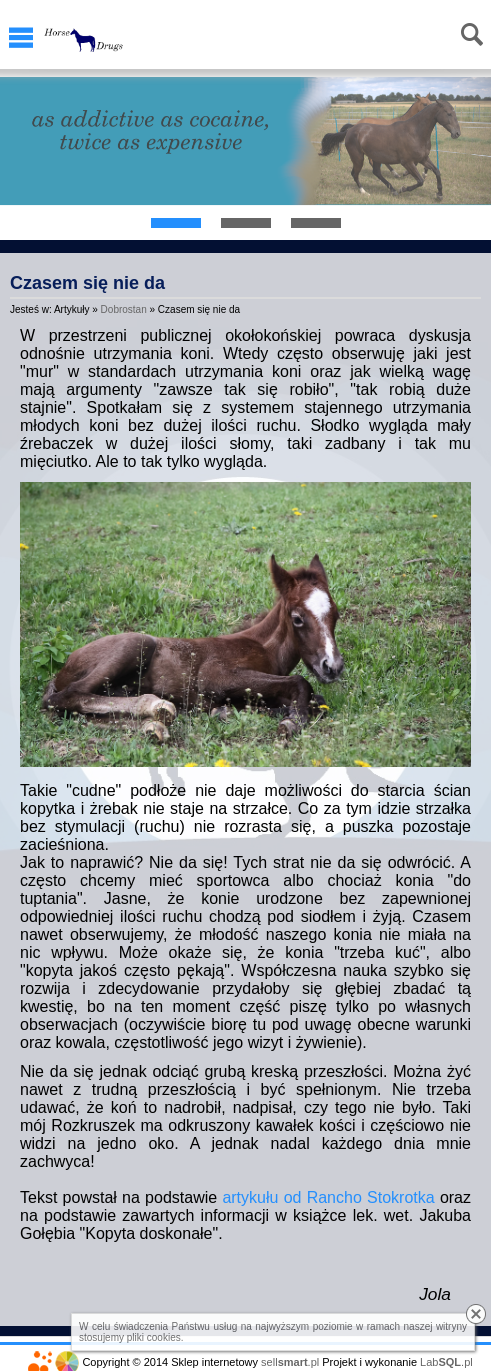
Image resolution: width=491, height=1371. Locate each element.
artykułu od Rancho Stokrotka (328, 1197)
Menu (21, 38)
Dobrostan (124, 309)
